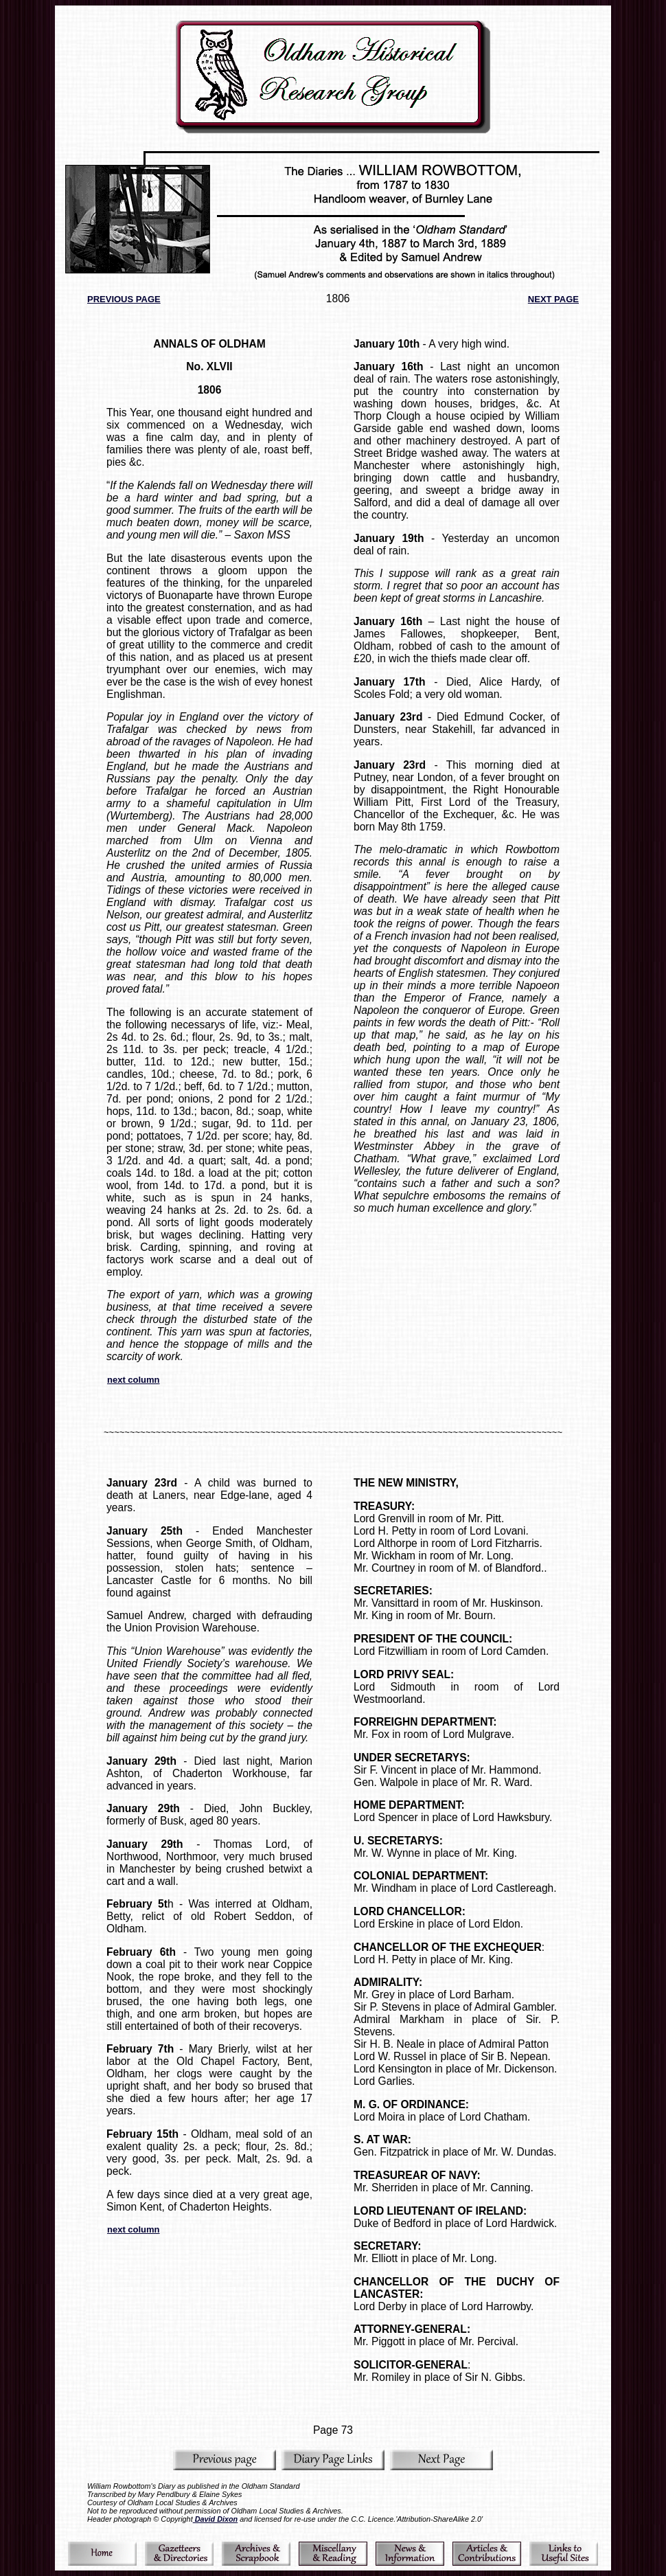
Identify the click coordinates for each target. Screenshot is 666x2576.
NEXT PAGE (553, 299)
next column (133, 1380)
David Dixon (215, 2519)
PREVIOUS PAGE (124, 299)
